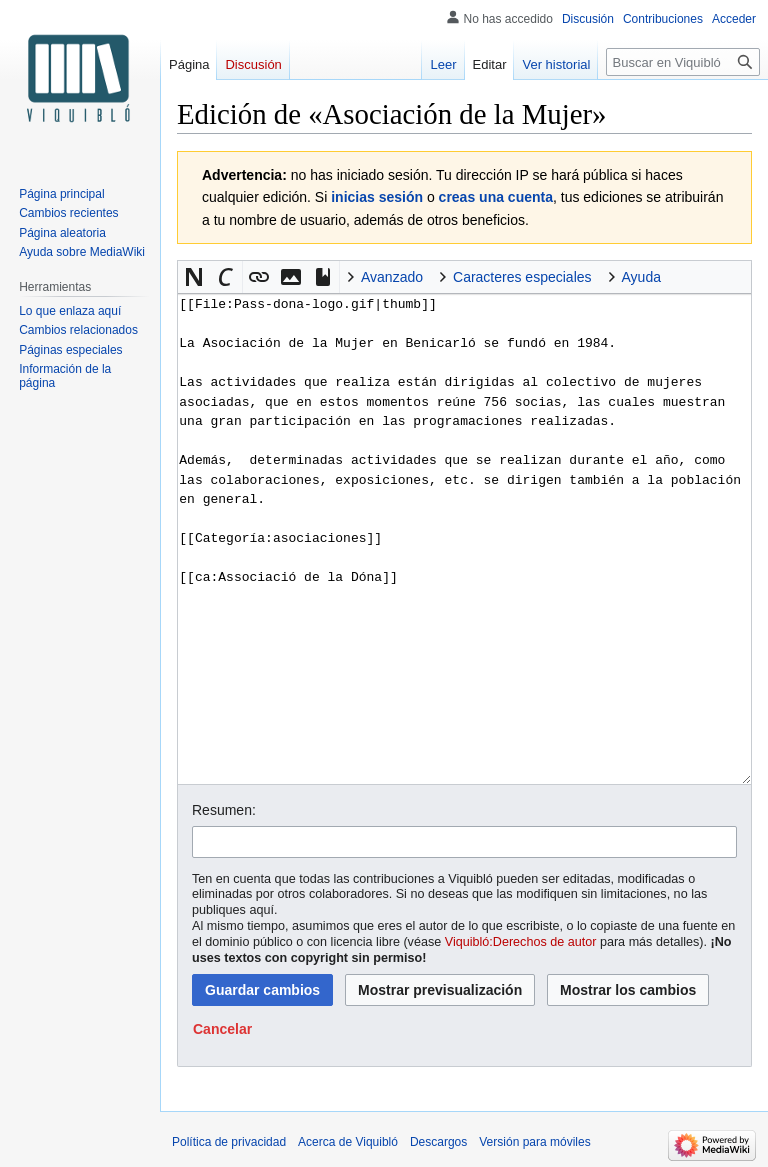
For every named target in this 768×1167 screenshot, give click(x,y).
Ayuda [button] (641, 277)
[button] (194, 277)
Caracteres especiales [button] (522, 277)
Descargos (438, 1142)
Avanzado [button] (392, 277)
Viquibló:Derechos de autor (521, 942)
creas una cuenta (496, 197)
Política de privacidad (229, 1142)
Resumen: (224, 810)
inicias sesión (377, 197)
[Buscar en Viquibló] (683, 62)
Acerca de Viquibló (348, 1142)
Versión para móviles (534, 1142)
